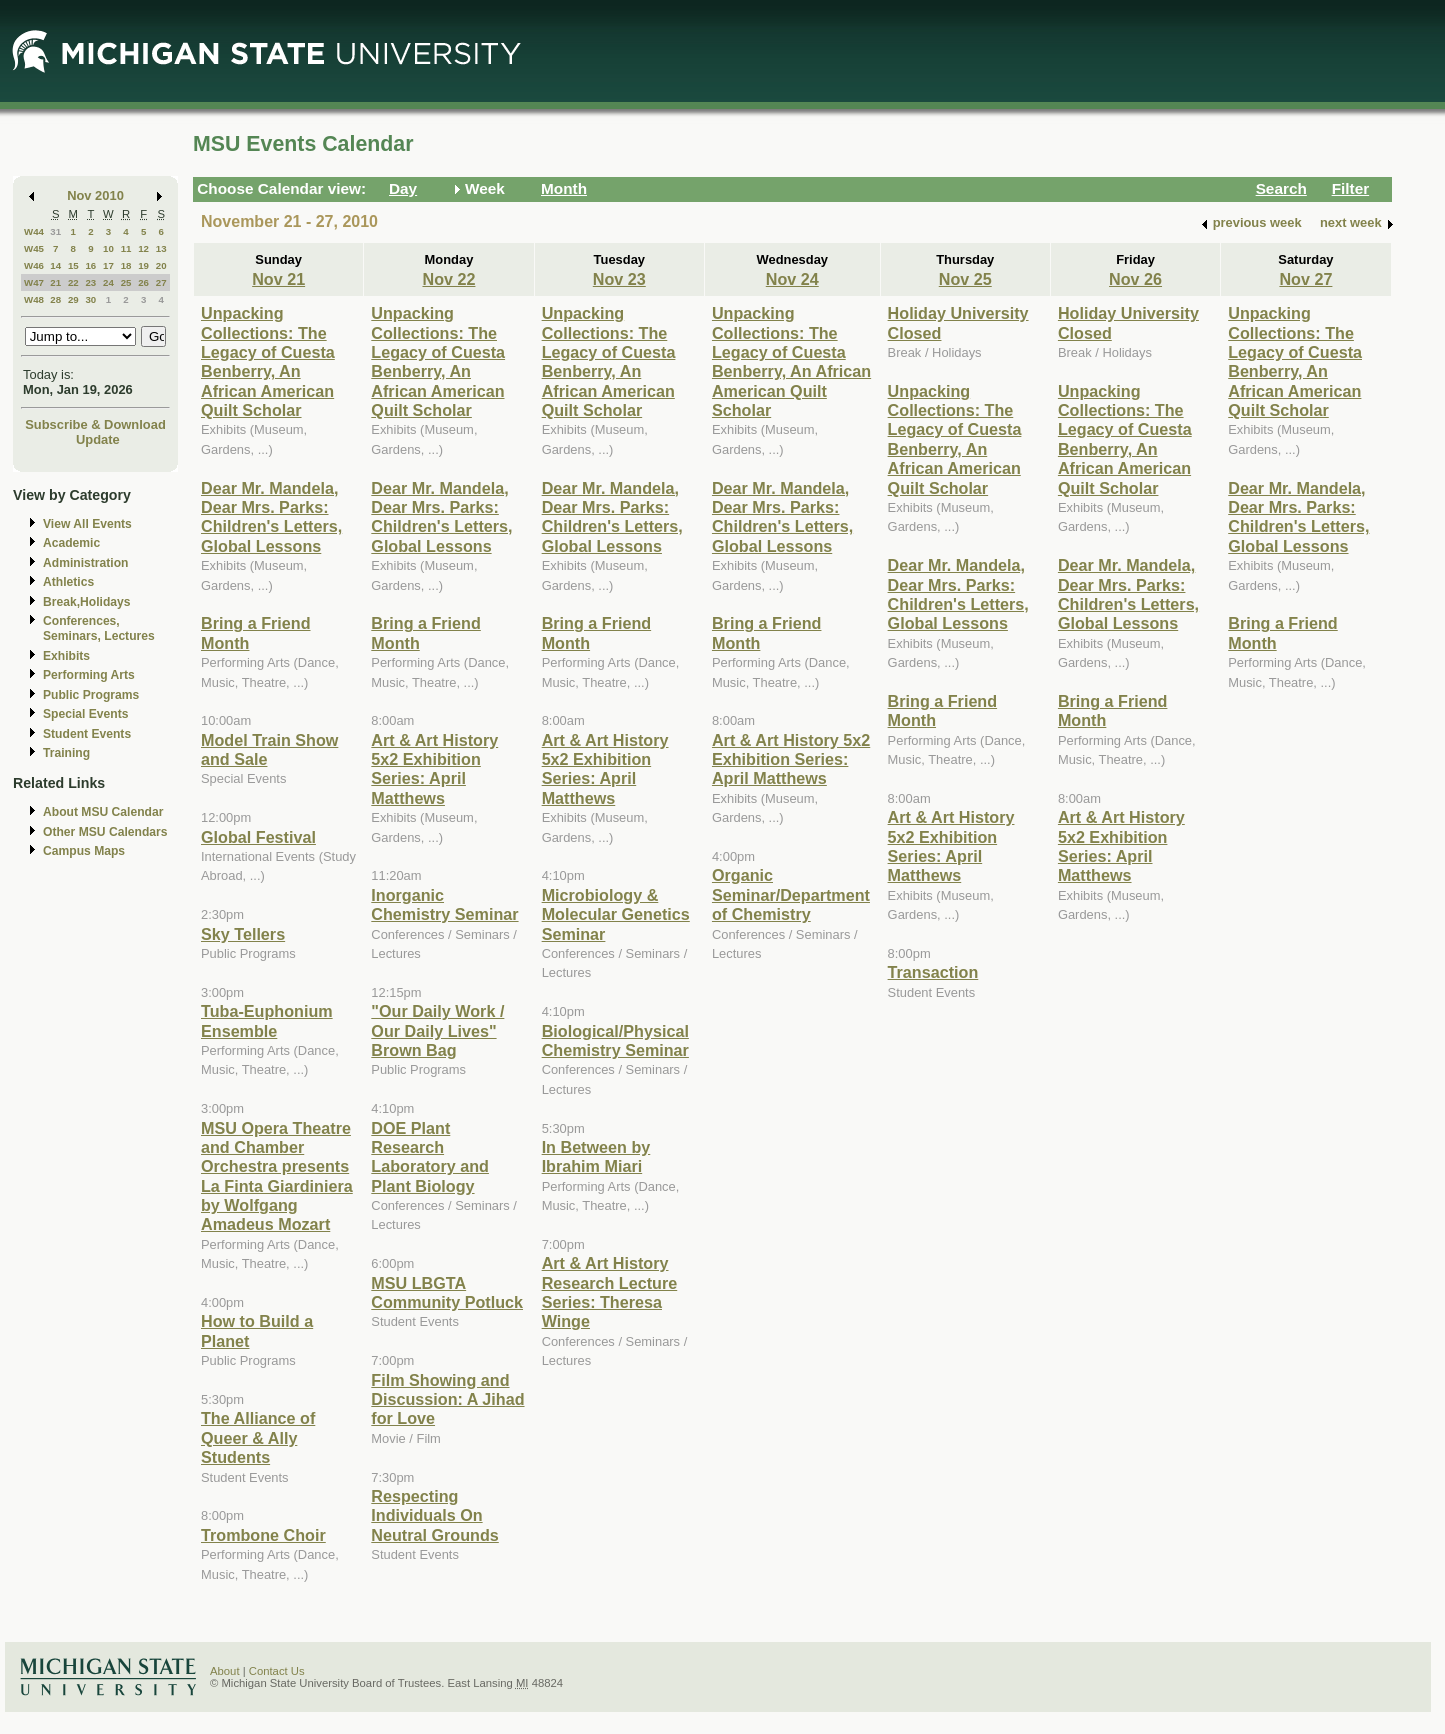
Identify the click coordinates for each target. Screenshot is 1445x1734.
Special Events (85, 714)
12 (143, 248)
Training (66, 753)
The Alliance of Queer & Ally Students (258, 1437)
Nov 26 (1135, 279)
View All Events (87, 524)
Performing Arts (89, 675)
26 (143, 282)
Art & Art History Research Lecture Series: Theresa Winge (610, 1292)
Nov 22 (448, 279)
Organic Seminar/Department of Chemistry (791, 894)
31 (55, 231)
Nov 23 (619, 279)
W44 (34, 231)
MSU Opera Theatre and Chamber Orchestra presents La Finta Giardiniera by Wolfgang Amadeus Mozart (277, 1176)
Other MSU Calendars (105, 832)
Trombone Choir (263, 1535)
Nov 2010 (95, 195)
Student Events (87, 734)
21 (55, 282)
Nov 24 (792, 279)
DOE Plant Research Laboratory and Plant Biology (430, 1157)
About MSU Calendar (103, 812)
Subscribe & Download (95, 424)
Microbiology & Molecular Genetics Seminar (616, 914)
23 (90, 282)
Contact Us (277, 1671)
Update (98, 439)
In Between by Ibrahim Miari (596, 1156)
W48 (34, 299)
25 (126, 282)
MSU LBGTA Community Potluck (447, 1292)
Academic (71, 543)
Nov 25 (965, 279)
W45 (34, 248)
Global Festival (258, 837)
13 (161, 248)
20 (161, 265)
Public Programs (91, 695)
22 (73, 282)
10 (108, 248)
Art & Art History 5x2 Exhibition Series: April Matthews (434, 769)
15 (73, 265)
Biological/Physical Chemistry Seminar (615, 1040)
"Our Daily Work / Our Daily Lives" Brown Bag (437, 1030)
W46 (34, 265)
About (225, 1671)
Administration (85, 563)
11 (126, 248)
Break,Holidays (87, 602)
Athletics (68, 582)
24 (108, 282)
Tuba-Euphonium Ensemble (267, 1020)
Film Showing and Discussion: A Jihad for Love (447, 1399)
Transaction (933, 972)
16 (90, 265)
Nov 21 (278, 279)
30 (90, 299)
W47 (34, 282)
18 (126, 265)
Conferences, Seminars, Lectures (99, 628)
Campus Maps (84, 851)
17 (108, 265)
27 (161, 282)
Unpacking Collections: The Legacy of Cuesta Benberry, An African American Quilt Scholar (268, 361)
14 (55, 265)
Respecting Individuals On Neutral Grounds (434, 1515)
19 (143, 265)
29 (73, 299)
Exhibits (66, 656)
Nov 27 (1305, 279)
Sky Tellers (243, 934)
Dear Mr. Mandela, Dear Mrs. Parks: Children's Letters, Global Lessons (271, 517)
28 (55, 299)
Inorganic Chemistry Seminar (444, 904)
